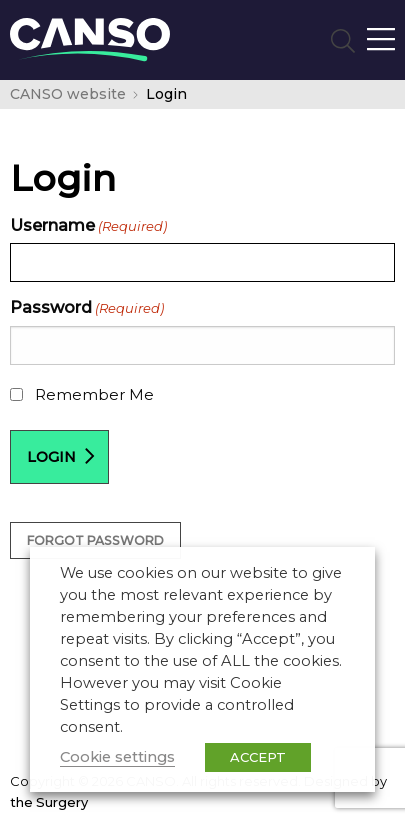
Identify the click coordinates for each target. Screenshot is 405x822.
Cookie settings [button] (117, 757)
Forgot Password (95, 540)
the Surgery (49, 802)
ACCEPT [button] (258, 757)
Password (87, 307)
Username (88, 225)
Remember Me (94, 394)
